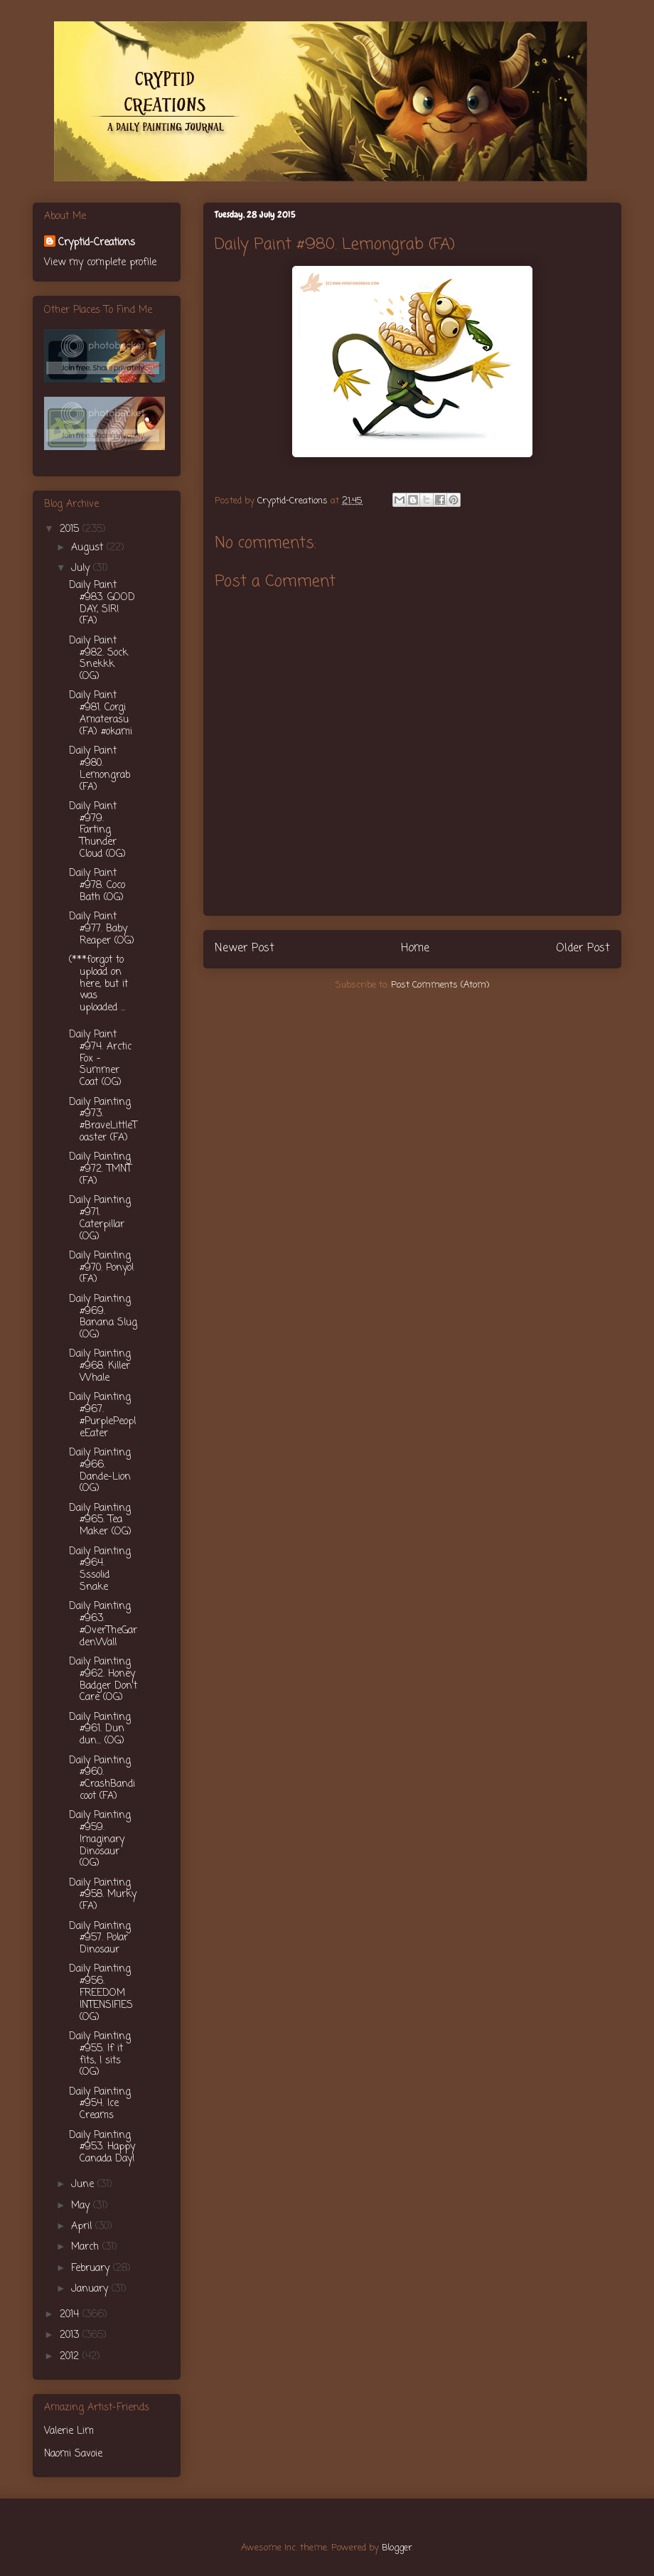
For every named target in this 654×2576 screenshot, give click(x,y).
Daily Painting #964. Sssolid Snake (100, 1569)
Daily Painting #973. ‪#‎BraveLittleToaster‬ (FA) (103, 1120)
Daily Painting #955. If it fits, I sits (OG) (100, 2054)
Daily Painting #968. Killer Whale (100, 1366)
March (86, 2247)
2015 (71, 529)
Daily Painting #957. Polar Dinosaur (100, 1938)
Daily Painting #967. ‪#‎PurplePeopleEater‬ (102, 1415)
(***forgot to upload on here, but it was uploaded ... (98, 984)
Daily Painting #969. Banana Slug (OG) (103, 1317)
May (82, 2205)
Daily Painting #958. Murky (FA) (102, 1895)
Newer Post (244, 948)
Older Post (583, 948)
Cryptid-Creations (96, 242)
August (89, 547)
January (91, 2289)
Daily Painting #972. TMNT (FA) (100, 1169)
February (92, 2268)
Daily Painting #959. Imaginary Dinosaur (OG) (100, 1839)
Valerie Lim (69, 2431)
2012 (71, 2356)
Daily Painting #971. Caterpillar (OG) (100, 1218)
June (84, 2184)
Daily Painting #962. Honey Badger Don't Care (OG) (103, 1680)
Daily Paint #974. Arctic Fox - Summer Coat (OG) (100, 1058)
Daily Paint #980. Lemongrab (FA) (99, 769)
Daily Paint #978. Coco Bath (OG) (97, 885)
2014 (71, 2314)
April (83, 2226)
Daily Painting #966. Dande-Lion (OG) (100, 1470)
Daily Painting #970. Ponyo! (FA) (101, 1268)
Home (415, 948)
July (82, 568)
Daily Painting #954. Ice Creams (100, 2104)
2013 (71, 2335)
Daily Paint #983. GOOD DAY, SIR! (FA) (102, 603)
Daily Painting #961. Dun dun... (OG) (100, 1729)
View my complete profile (100, 262)
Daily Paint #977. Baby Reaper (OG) (101, 928)
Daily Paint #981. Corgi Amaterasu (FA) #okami (100, 713)
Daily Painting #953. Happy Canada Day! (102, 2147)
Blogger (397, 2548)
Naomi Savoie (73, 2454)
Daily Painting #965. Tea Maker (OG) (100, 1520)
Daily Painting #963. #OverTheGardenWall (103, 1624)
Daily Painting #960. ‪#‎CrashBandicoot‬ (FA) (102, 1778)
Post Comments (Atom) (440, 985)
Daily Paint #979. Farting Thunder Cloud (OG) (97, 830)
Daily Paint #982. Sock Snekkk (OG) (98, 659)
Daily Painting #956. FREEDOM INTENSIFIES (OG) (101, 1993)
